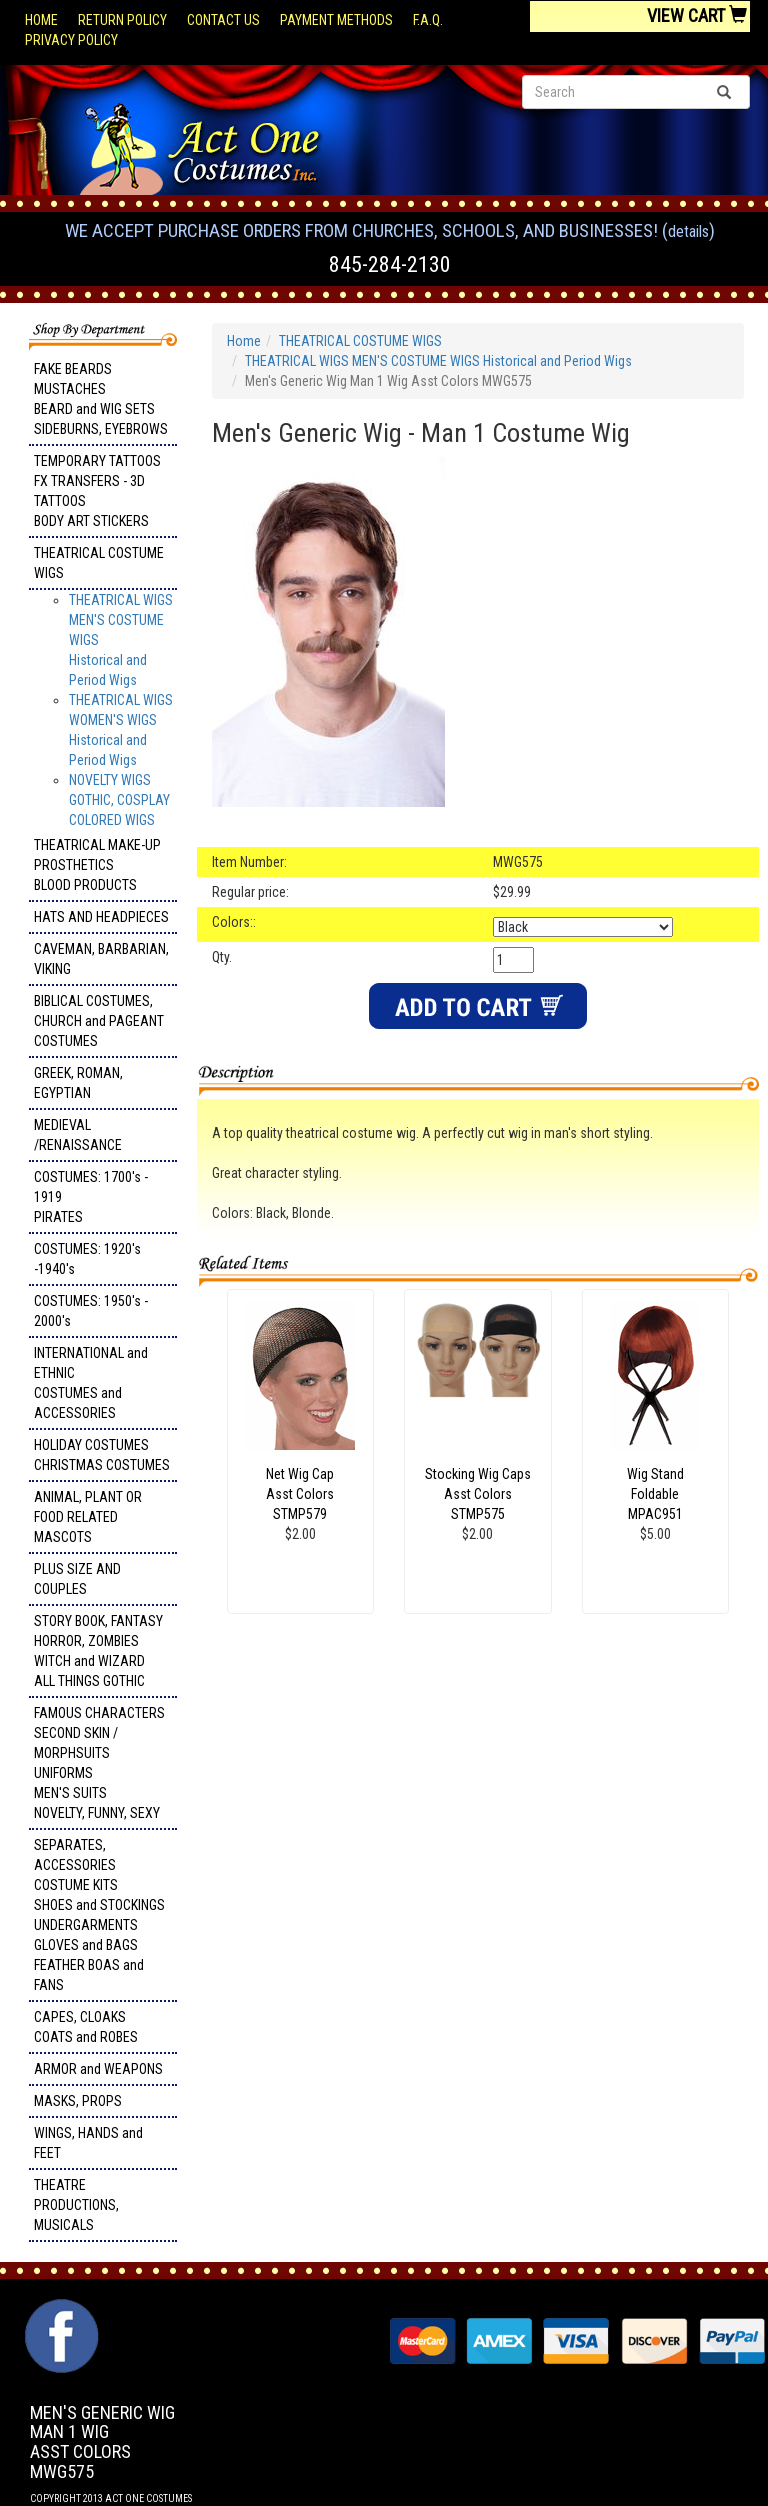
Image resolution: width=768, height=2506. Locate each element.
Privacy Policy (71, 40)
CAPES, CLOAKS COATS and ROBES (86, 2027)
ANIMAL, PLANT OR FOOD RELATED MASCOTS (88, 1517)
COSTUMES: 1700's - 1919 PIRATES (91, 1197)
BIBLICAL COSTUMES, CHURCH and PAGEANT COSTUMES (99, 1021)
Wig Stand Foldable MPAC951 (655, 1494)
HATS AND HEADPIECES (101, 917)
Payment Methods (336, 20)
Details (688, 231)
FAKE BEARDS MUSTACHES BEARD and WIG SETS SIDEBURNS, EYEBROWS (101, 399)
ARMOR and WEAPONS (98, 2069)
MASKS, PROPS (78, 2101)
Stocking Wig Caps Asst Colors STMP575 (478, 1494)
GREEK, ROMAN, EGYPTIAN (78, 1083)
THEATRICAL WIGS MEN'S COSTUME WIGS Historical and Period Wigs (438, 361)
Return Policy (122, 20)
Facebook (59, 2309)
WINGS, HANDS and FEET (88, 2143)
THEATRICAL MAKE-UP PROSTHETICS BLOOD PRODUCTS (97, 865)
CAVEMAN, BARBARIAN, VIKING (101, 959)
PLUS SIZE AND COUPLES (77, 1579)
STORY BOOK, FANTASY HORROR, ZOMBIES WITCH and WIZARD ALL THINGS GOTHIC (98, 1651)
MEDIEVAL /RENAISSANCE (78, 1135)
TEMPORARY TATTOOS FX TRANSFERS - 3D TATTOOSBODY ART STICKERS (97, 491)
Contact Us (223, 20)
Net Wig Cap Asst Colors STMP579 (300, 1494)
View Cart (697, 15)
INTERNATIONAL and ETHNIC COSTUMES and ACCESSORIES (91, 1383)
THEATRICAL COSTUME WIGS (99, 563)
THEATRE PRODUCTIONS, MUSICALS (76, 2205)
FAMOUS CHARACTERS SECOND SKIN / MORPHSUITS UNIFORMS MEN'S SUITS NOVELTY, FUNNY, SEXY (99, 1763)
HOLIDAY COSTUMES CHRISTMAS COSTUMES (102, 1455)
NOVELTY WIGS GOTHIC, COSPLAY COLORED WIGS (119, 800)
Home (41, 20)
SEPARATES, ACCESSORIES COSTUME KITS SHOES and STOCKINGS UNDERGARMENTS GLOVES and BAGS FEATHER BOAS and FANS (99, 1915)
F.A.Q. (428, 20)
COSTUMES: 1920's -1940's (87, 1259)
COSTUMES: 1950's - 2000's (91, 1311)
